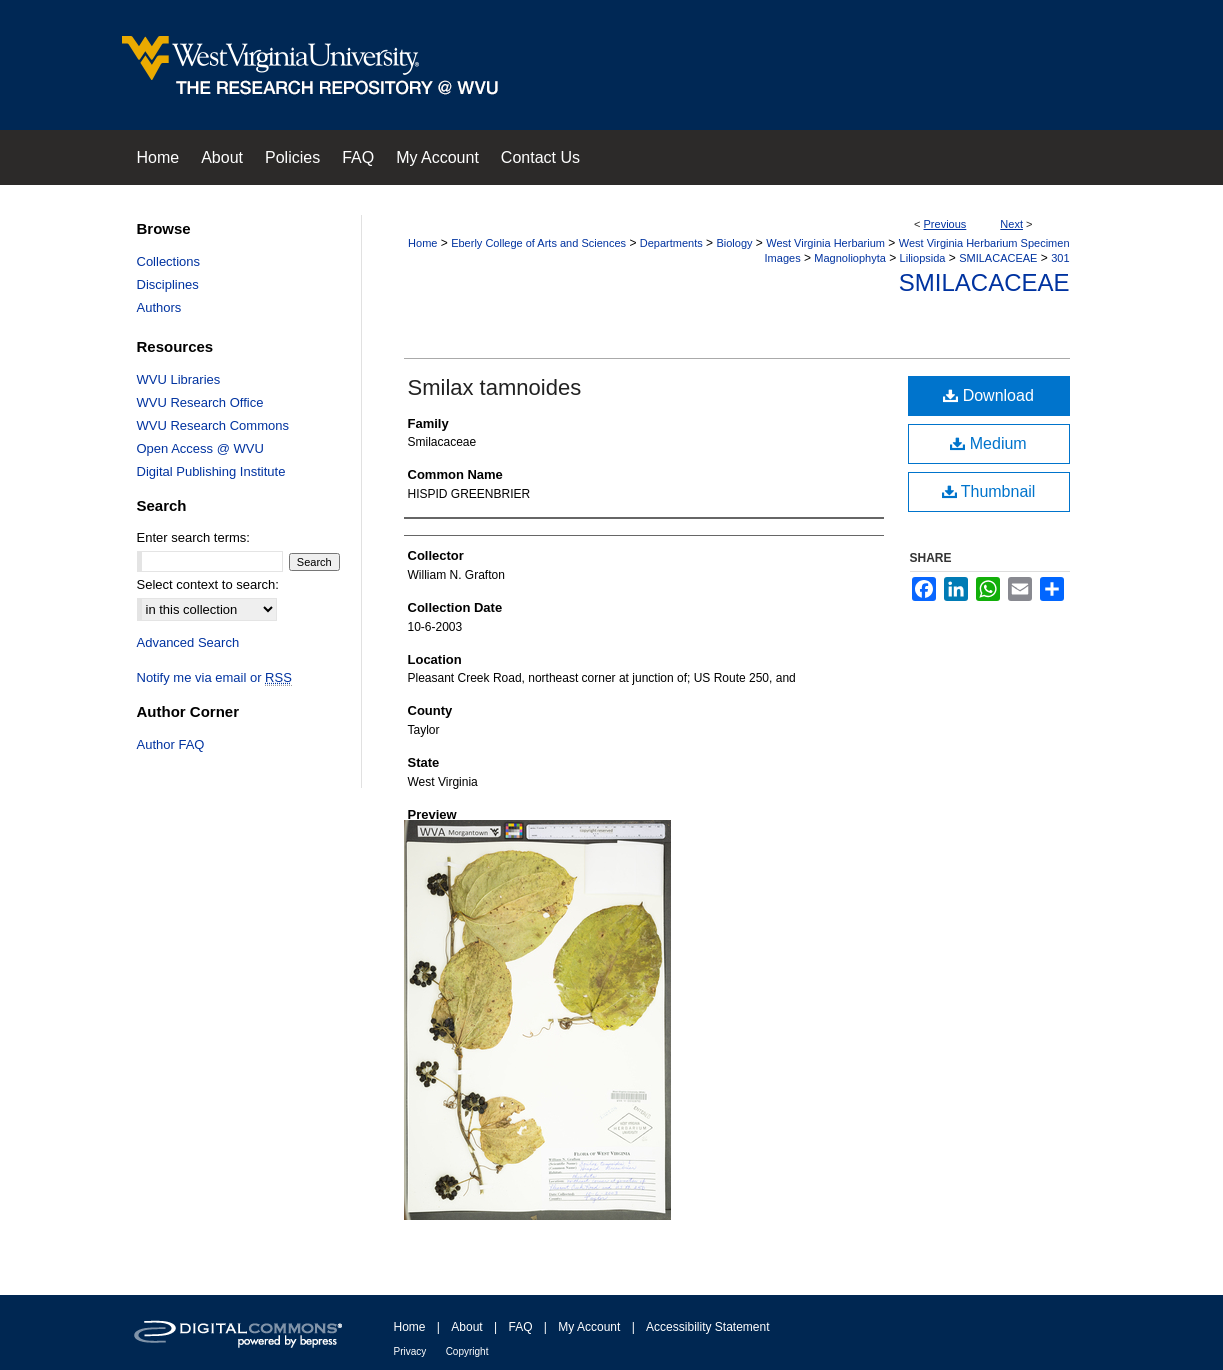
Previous (945, 224)
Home (422, 243)
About (466, 1327)
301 (1060, 258)
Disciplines (168, 284)
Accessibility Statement (707, 1327)
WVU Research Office (200, 402)
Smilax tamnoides (495, 387)
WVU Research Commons (213, 425)
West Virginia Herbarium (825, 243)
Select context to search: (208, 584)
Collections (169, 261)
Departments (671, 243)
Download (988, 395)
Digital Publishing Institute (211, 471)
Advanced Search (188, 642)
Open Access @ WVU (200, 448)
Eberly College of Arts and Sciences (538, 243)
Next (1011, 224)
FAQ (520, 1327)
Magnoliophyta (850, 258)
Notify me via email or (214, 677)
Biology (734, 243)
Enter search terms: (193, 537)
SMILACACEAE (998, 258)
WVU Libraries (179, 379)
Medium (988, 443)
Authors (159, 307)
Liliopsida (923, 258)
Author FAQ (171, 744)
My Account (589, 1327)
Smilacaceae (984, 282)
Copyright (467, 1351)
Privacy (410, 1351)
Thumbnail (989, 491)
